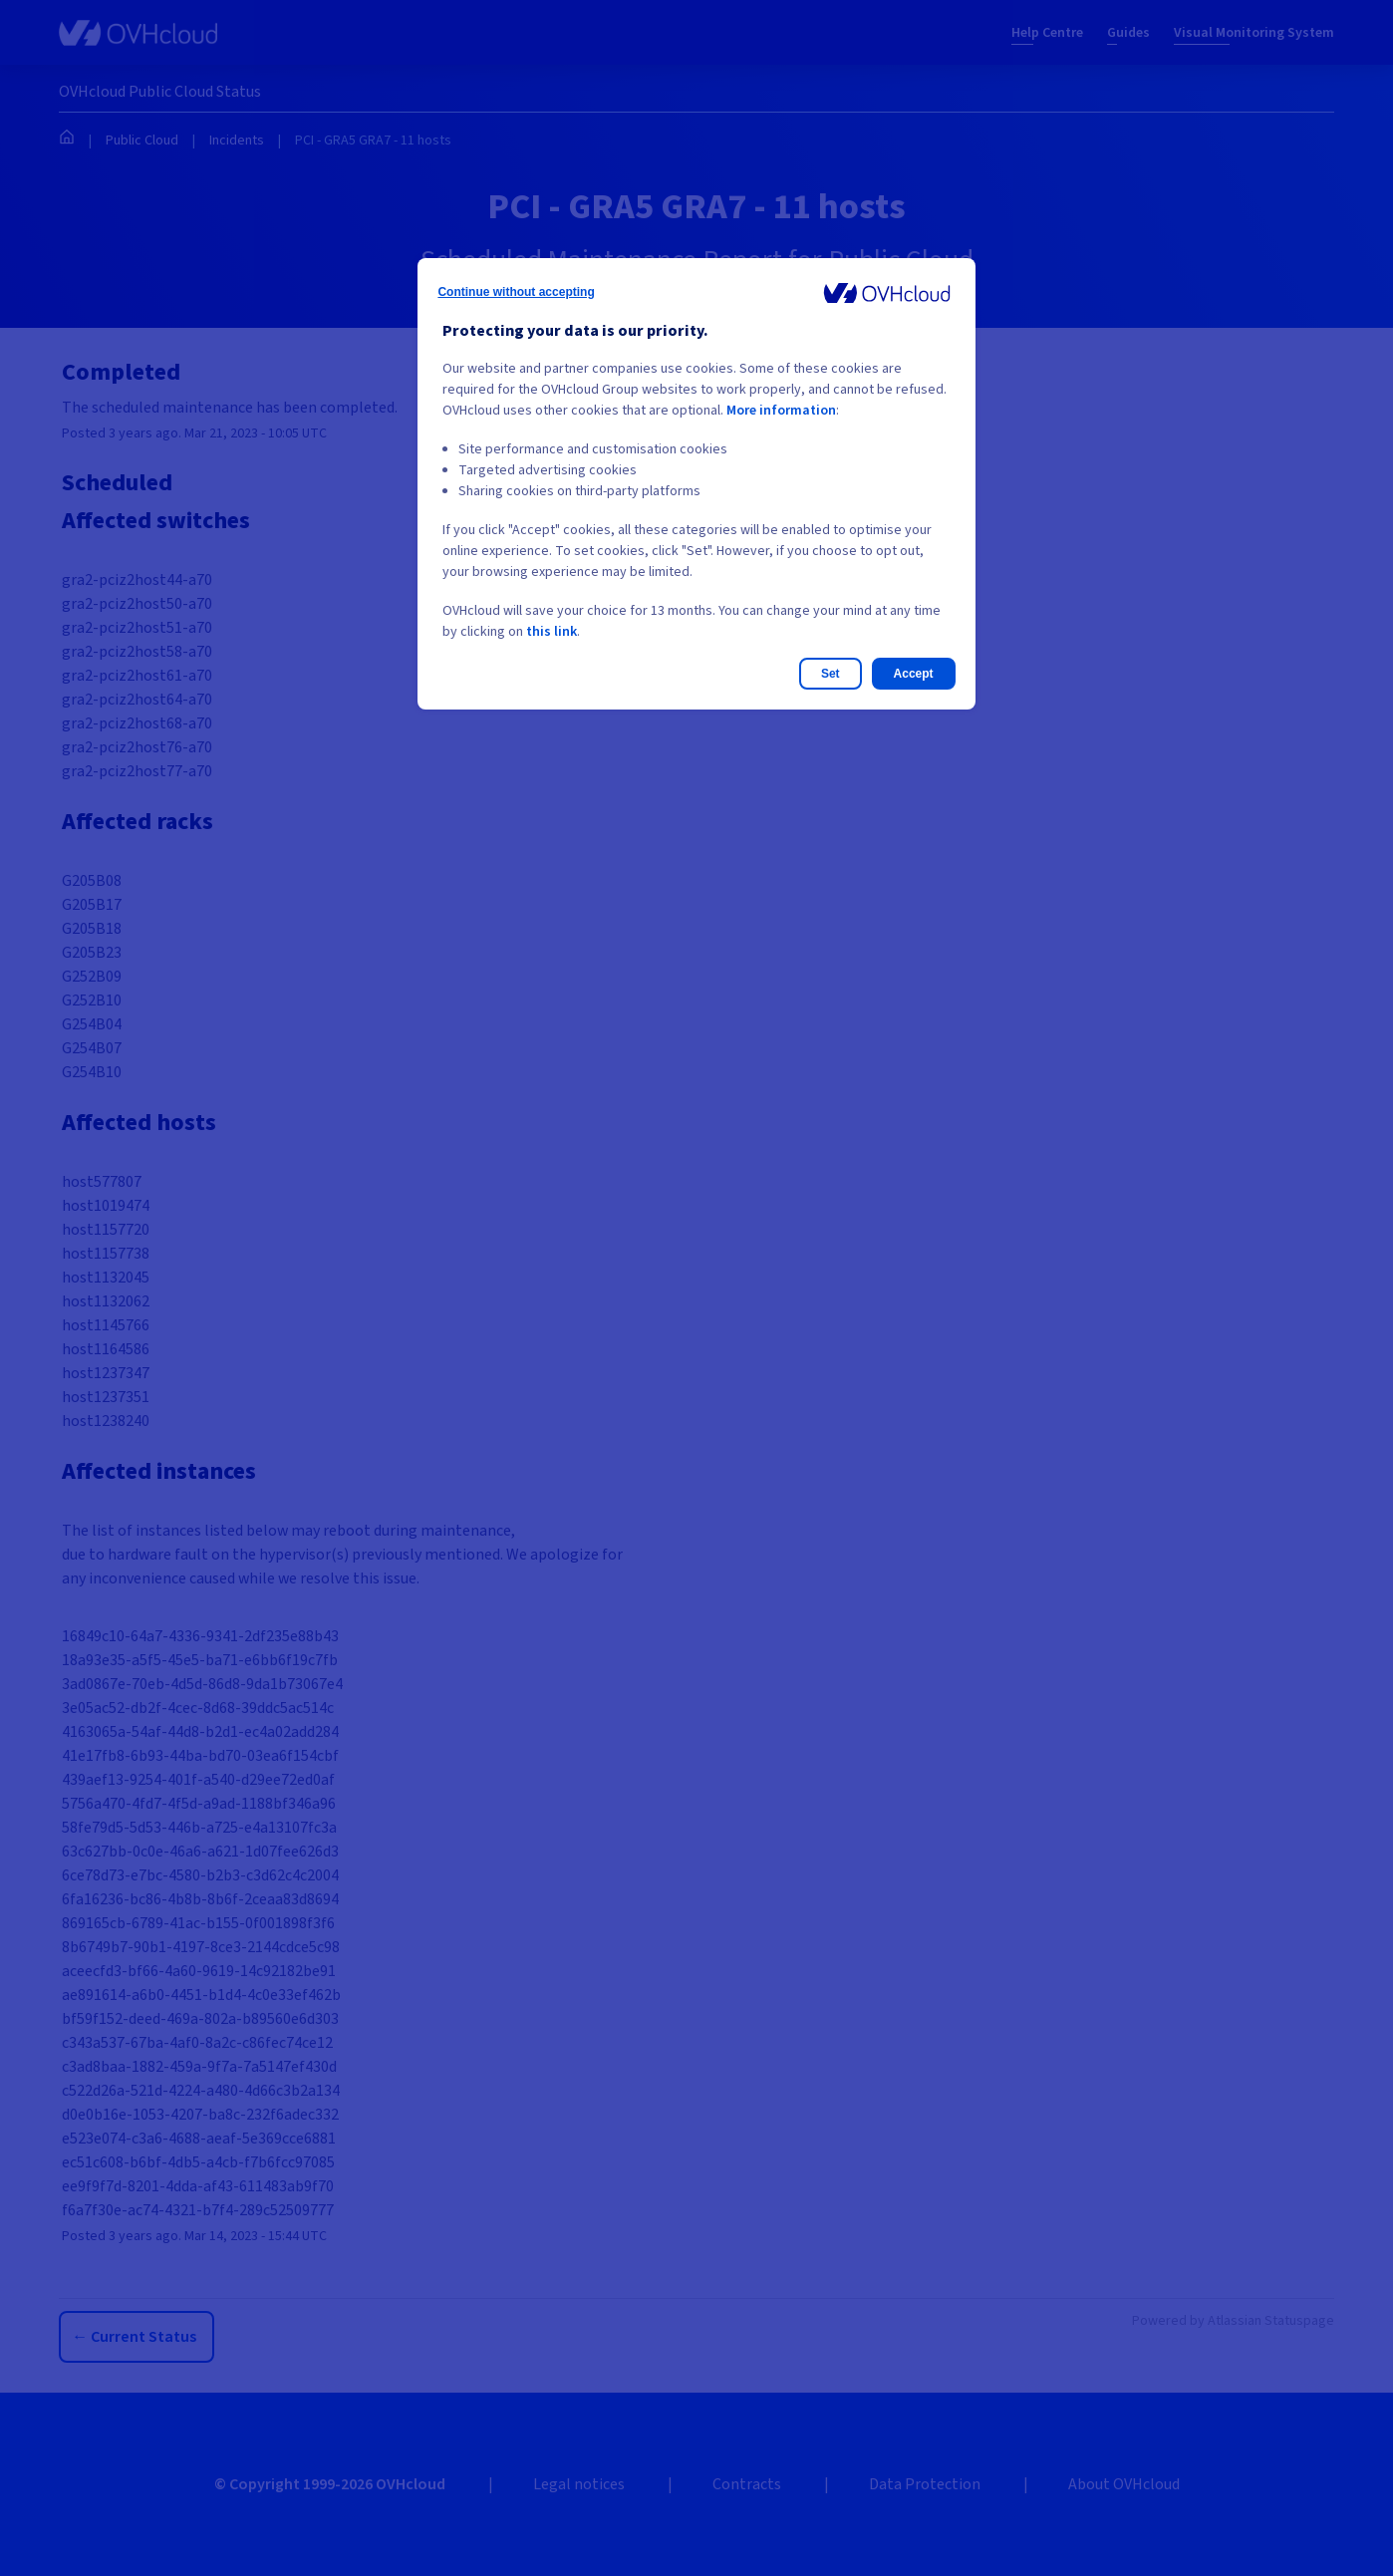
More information (781, 411)
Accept (914, 674)
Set (830, 674)
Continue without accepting (515, 292)
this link (551, 632)
